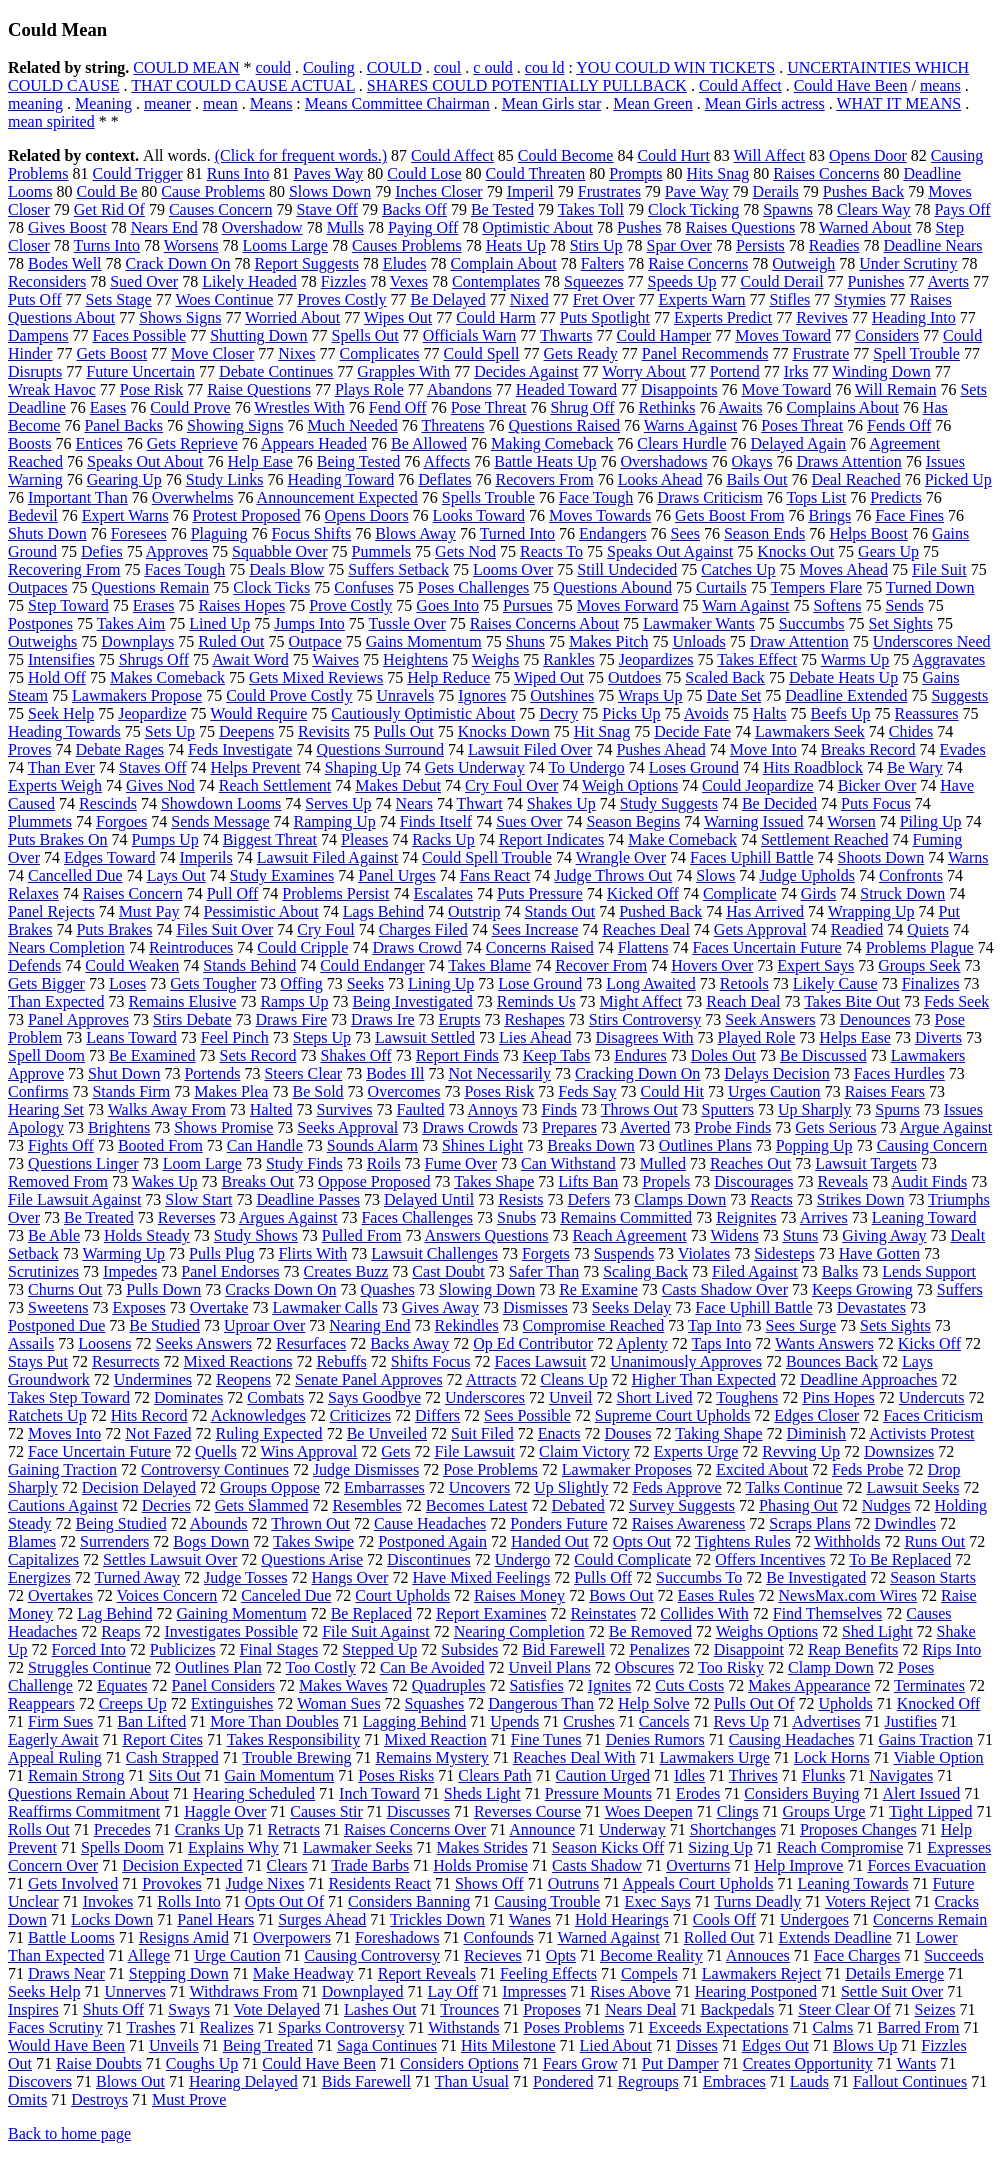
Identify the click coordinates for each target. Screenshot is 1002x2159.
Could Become (566, 155)
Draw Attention (799, 641)
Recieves (493, 1955)
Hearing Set (46, 1109)
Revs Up (741, 1721)
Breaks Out (258, 1181)
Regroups (647, 2081)
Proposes (552, 2009)
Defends (34, 965)
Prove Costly (350, 605)
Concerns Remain (930, 1919)
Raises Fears (885, 1091)
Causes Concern (221, 209)
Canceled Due (286, 1595)
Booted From (160, 1145)
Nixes (296, 353)
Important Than (78, 497)
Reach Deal (743, 1001)
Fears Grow (580, 2063)
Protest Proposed (247, 515)
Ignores (482, 695)
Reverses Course (527, 1811)
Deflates (444, 479)
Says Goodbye (374, 1397)
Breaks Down (591, 1145)
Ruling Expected (269, 1433)
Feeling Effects (548, 1973)
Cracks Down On (280, 1289)
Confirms (38, 1091)
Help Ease (260, 461)
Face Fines (909, 515)
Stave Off (326, 209)
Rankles (569, 659)
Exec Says (657, 1901)
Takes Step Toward (69, 1397)
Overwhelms (193, 497)
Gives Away (440, 1307)
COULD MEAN (186, 67)
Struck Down (902, 893)
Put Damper (680, 2063)
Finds (559, 1109)
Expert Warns (125, 515)
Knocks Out (795, 551)
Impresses (534, 1991)
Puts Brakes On (58, 839)
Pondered (563, 2081)
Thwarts (566, 335)
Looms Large (284, 245)
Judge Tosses (245, 1577)
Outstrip (474, 911)
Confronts (911, 875)
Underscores (485, 1397)
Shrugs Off (154, 659)
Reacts (771, 1199)
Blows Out (130, 2081)
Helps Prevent (256, 767)
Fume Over (461, 1163)
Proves (30, 749)
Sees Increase (535, 929)
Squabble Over (280, 551)
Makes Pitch (609, 641)
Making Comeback (552, 443)
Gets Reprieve (192, 443)
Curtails (721, 587)
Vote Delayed (277, 2009)
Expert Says (815, 965)
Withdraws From (243, 1991)
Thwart (480, 803)
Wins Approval (309, 1451)
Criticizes (360, 1415)
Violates (704, 1253)
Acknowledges (258, 1415)
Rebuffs (341, 1361)
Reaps (120, 1631)
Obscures (645, 1667)
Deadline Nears (932, 245)
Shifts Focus (431, 1361)
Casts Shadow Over (725, 1289)
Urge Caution (237, 1955)
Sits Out (174, 1775)
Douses (627, 1433)
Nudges (886, 1505)
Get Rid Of (109, 209)
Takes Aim (131, 623)
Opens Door (868, 155)
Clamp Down (831, 1667)
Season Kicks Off (608, 1847)
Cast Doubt (448, 1271)
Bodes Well (65, 263)
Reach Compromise (840, 1847)
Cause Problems (213, 191)
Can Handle (265, 1145)
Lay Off (452, 1991)
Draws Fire (292, 1019)
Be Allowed (429, 443)
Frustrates (609, 191)
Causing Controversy (373, 1955)
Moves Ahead (844, 569)
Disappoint (749, 1649)
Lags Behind (383, 911)
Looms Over (513, 569)
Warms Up (855, 659)
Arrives (824, 1217)
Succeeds (954, 1955)
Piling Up (931, 821)
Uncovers (479, 1487)
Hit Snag (602, 731)
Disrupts (35, 371)
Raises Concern (133, 893)
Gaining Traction (62, 1469)
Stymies (860, 299)
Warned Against (608, 1937)
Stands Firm (131, 1091)
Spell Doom (46, 1055)
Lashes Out (380, 2009)
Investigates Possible (231, 1631)
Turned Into (517, 533)
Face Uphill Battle (753, 1307)
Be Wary (915, 767)
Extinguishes (232, 1703)
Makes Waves (343, 1685)
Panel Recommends (705, 353)
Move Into (763, 749)
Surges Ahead (322, 1919)
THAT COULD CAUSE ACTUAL (243, 85)
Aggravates (948, 659)
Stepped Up (379, 1649)
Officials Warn (470, 335)
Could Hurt (673, 155)
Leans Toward (131, 1037)
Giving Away (884, 1235)
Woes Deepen (649, 1811)
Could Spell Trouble (487, 857)
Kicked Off (643, 893)
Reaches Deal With (574, 1757)
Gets (395, 1451)
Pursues (528, 605)
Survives (344, 1109)
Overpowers (292, 1937)
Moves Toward (783, 335)
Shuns (525, 641)
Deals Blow (286, 569)
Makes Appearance (809, 1685)
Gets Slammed (262, 1505)
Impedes (130, 1271)
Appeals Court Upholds (697, 1883)
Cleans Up (573, 1379)
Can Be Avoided (432, 1667)
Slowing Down (487, 1289)
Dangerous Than (541, 1703)
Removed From (58, 1181)
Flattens (643, 947)
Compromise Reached (594, 1325)
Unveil (571, 1397)
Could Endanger (372, 965)
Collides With (704, 1613)
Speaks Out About (145, 461)
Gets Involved (73, 1883)
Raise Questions (259, 389)
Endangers (613, 533)
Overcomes (404, 1091)
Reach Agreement (630, 1235)
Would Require (258, 713)
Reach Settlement (275, 785)
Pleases (364, 839)
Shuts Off (114, 2009)
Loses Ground (694, 767)
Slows (715, 875)
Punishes (876, 281)
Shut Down (124, 1073)
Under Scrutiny (908, 263)
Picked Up (958, 479)
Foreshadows (397, 1937)
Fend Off (398, 407)
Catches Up (738, 569)
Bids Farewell (366, 2081)
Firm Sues (60, 1721)
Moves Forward (628, 605)
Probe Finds (732, 1127)
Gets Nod (465, 551)
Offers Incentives (770, 1559)
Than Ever (61, 767)
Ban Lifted (151, 1721)
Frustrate (820, 353)
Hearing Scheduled (254, 1793)
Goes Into (447, 605)
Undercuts (932, 1397)
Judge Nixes (265, 1883)
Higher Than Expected (704, 1379)
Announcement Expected (337, 497)
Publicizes (183, 1649)
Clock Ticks (271, 587)
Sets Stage (119, 299)
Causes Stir (326, 1811)
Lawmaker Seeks (358, 1847)
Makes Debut (398, 785)
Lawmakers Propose (137, 695)
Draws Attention (848, 461)
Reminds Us (536, 1001)
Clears (287, 1865)
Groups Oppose (270, 1487)
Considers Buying (801, 1793)
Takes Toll (591, 209)
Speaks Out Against (670, 551)
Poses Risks (396, 1775)
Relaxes (33, 893)
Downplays (137, 641)
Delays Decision (776, 1073)
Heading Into (914, 317)
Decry (558, 713)
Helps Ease (855, 1037)
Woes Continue (224, 299)
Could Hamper (664, 335)
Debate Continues (276, 371)
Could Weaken (132, 965)
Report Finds (457, 1055)
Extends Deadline (834, 1937)
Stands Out (559, 911)
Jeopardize (152, 713)
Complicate (740, 893)
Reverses (187, 1217)
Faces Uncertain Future (766, 947)
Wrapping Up (871, 911)
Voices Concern (167, 1595)
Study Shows (256, 1235)
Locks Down (112, 1919)
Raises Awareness (689, 1523)
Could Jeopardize (758, 785)
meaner (167, 103)
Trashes (150, 2027)
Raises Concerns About (544, 623)
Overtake (219, 1307)
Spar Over (679, 245)
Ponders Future (558, 1523)
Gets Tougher (213, 983)
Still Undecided (627, 569)
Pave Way (697, 191)
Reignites (746, 1217)
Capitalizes (43, 1559)
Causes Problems (407, 245)
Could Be (106, 191)
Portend (735, 371)
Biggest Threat (270, 839)
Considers (887, 335)
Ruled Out (231, 641)
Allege (149, 1955)
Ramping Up (335, 821)
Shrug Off (582, 407)
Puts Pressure (540, 893)
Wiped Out (549, 677)
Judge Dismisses (366, 1469)
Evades (962, 749)
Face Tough (596, 497)
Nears (414, 803)
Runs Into (238, 173)
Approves (177, 551)
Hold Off (57, 677)
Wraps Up (650, 695)
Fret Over (604, 299)
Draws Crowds (470, 1127)
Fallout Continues (910, 2081)
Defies (102, 551)
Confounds (499, 1937)
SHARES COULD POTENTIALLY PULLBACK (527, 85)
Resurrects (126, 1361)
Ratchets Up (47, 1415)
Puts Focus (876, 803)
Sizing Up (720, 1847)
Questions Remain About (88, 1793)
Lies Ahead (535, 1037)
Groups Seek (919, 965)
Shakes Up (561, 803)
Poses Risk (499, 1091)
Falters (603, 263)
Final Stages (279, 1649)
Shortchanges (733, 1829)
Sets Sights (895, 1325)
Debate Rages (120, 749)
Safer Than (544, 1271)
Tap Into (715, 1325)
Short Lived (655, 1397)
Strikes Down (861, 1199)
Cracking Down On (637, 1073)
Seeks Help (44, 1991)
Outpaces (38, 587)
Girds (819, 893)
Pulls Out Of (754, 1703)
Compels (649, 1973)
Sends (904, 605)
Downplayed (363, 1991)
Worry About (644, 371)
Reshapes (534, 1019)
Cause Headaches (430, 1523)
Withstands (463, 2027)
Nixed (529, 299)
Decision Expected (182, 1865)
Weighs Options (767, 1631)
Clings (738, 1811)
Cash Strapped (172, 1757)
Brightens (119, 1127)
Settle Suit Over (892, 1991)
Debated (577, 1505)
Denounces (875, 1019)
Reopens (243, 1379)
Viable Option (938, 1757)
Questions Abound (612, 587)
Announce (542, 1829)
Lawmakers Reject (762, 1973)
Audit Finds (929, 1181)
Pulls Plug (221, 1253)
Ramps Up (294, 1001)
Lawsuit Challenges (434, 1253)
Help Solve (654, 1703)
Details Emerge (894, 1973)
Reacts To (551, 551)
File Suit (939, 569)
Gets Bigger (46, 983)
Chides (911, 731)
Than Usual (472, 2081)
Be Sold (317, 1091)
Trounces (469, 2009)
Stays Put (38, 1361)
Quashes (387, 1289)
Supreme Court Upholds (673, 1415)
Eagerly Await (53, 1739)
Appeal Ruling (55, 1757)
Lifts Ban (588, 1181)
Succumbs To (699, 1577)
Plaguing (219, 533)
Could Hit (672, 1091)
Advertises (826, 1721)
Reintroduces (191, 947)
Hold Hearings (622, 1919)
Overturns (698, 1865)
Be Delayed (448, 299)
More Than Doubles (274, 1721)
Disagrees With (644, 1037)
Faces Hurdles (899, 1073)
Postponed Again (432, 1541)
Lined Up (219, 623)
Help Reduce (448, 677)
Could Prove (190, 407)
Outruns (574, 1883)
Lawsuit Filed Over (530, 749)
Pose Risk (152, 389)
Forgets (546, 1253)
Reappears (41, 1703)
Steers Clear (303, 1073)
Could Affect (740, 85)
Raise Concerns (698, 263)
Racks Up (443, 839)
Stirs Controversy (645, 1019)
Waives (335, 659)
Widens (734, 1235)
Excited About (762, 1469)
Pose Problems (490, 1469)
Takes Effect (757, 659)
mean (220, 103)
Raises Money (519, 1595)
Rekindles (467, 1325)
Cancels (664, 1721)
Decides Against (526, 371)
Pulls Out (404, 731)
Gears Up (888, 551)
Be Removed (650, 1631)
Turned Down (930, 587)
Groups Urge (824, 1811)
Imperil (530, 191)
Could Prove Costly (289, 695)
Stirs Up (596, 245)
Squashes (435, 1703)
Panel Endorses (230, 1271)
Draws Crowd (416, 947)
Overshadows (663, 461)
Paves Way (328, 173)
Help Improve (798, 1865)
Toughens (747, 1397)
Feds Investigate (240, 749)
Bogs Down (211, 1541)
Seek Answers (770, 1019)
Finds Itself (436, 821)
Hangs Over (350, 1577)
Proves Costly (341, 299)
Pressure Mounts (598, 1793)
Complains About (842, 407)
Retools (744, 983)
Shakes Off (355, 1055)
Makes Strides (482, 1847)
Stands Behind (249, 965)
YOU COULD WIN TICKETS (675, 67)
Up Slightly (571, 1487)
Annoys (493, 1109)
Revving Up (801, 1451)
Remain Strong (76, 1775)
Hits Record (149, 1415)
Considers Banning (409, 1901)
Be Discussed (823, 1055)
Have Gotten (879, 1253)
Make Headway (303, 1973)
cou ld (545, 67)
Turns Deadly (757, 1901)
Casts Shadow (597, 1865)
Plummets (40, 821)
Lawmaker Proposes (627, 1469)
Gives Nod (160, 785)
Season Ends (764, 533)
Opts (561, 1955)
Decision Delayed (139, 1487)
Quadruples (449, 1685)
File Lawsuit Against (74, 1199)
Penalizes (659, 1649)
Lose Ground (540, 983)
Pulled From (362, 1235)
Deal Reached (855, 479)
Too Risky (731, 1667)
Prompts (635, 173)
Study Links (225, 479)
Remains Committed (626, 1217)
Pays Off (962, 209)
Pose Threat (489, 407)
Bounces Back (832, 1361)
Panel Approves (78, 1019)
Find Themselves (827, 1613)
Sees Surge (801, 1325)
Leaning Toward (924, 1217)
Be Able (54, 1235)
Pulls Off (603, 1577)
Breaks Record (868, 749)
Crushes (589, 1721)
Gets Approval (760, 929)
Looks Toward (479, 515)
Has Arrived (765, 911)
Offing (301, 983)
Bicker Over (877, 785)
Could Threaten (536, 173)
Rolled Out (719, 1937)
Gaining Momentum (241, 1613)
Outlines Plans (705, 1145)
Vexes (409, 281)
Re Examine (598, 1289)
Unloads (698, 641)
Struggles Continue (89, 1667)
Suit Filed (482, 1433)
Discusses (418, 1811)
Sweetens (58, 1307)
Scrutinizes (43, 1271)
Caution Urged (603, 1775)
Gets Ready (581, 353)
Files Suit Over (224, 929)
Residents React (379, 1883)
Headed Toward (566, 389)
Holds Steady (147, 1235)
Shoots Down (881, 857)
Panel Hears (215, 1919)
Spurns (897, 1109)
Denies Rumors (655, 1739)
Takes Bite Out (852, 1001)
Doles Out (723, 1055)
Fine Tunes (546, 1739)
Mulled (663, 1163)
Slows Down (330, 191)
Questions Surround (380, 749)
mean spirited (51, 121)
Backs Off (414, 209)
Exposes (138, 1307)
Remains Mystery (432, 1757)
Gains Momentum (424, 641)
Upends (514, 1721)
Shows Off (489, 1883)
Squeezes (594, 281)
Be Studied (164, 1325)
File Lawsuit (475, 1451)
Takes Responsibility (294, 1739)
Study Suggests (669, 803)
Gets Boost (111, 353)
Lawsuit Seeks (913, 1487)
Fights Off (61, 1145)
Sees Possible (527, 1415)
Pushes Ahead (660, 749)
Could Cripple (302, 947)
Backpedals (737, 2009)
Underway (632, 1829)
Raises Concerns (826, 173)
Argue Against (946, 1127)
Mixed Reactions (238, 1361)
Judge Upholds (807, 875)
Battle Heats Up (545, 461)
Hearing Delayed (243, 2081)
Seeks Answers (204, 1343)
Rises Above (630, 1991)
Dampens (38, 335)
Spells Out (365, 335)
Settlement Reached (825, 839)
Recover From (601, 965)
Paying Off (423, 227)
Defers (589, 1199)
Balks (840, 1271)
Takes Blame (489, 965)
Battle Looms (71, 1937)
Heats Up (516, 245)
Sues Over (529, 821)
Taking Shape (718, 1433)
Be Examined (152, 1055)
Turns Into (107, 245)
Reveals (842, 1181)
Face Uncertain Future (99, 1451)
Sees (685, 533)
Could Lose (424, 173)
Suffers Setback (398, 569)
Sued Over (144, 281)
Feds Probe (868, 1469)
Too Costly (321, 1667)
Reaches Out (750, 1163)
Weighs (496, 659)
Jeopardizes (656, 659)
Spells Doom (122, 1847)
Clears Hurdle (681, 443)
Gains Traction (925, 1739)
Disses (697, 2045)
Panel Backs (123, 425)
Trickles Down (437, 1919)
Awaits (741, 407)
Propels (666, 1181)
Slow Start (198, 1199)
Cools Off (724, 1919)
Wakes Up (165, 1181)
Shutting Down (258, 335)
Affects (446, 461)
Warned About (865, 227)
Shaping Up (363, 767)
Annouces (758, 1955)
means (940, 85)
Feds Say (587, 1091)
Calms (832, 2027)
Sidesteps (784, 1253)
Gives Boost (67, 227)
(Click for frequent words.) (301, 155)
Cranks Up (209, 1829)
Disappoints (679, 389)
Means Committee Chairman (397, 103)
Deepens (246, 731)
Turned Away (138, 1577)
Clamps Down (680, 1199)
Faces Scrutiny (55, 2027)
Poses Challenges (474, 587)
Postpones (40, 623)
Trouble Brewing (296, 1757)
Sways (189, 2009)
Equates (122, 1685)
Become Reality (651, 1955)
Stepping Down (179, 1973)
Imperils (205, 857)
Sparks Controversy (341, 2027)
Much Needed (353, 425)
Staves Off (153, 767)
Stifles (789, 299)
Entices (99, 443)
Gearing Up (124, 479)
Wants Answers (824, 1343)
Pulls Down (163, 1289)
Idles (689, 1775)
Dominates (188, 1397)
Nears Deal (641, 2009)
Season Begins (633, 821)
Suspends (624, 1253)
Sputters (728, 1109)
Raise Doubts (99, 2063)
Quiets (928, 929)
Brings (829, 515)
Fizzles (343, 281)
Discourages (753, 1181)
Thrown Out (310, 1523)
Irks (796, 371)
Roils (384, 1163)
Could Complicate (632, 1559)
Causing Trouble (547, 1901)
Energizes (39, 1577)
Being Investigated (412, 1001)
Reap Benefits (853, 1649)
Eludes (405, 263)
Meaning (103, 103)
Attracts (491, 1379)
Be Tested (502, 209)
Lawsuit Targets (866, 1163)
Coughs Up (202, 2063)
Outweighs (42, 641)
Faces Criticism (933, 1415)
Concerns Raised (540, 947)
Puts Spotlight (605, 317)
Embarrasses (384, 1487)
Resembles (366, 1505)
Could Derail (781, 281)
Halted (271, 1109)
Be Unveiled (387, 1433)
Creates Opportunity (808, 2063)
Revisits (324, 731)
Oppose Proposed (374, 1181)
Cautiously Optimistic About (423, 713)
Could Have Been (851, 85)
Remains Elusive (182, 1001)
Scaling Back (645, 1271)
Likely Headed (249, 281)
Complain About (503, 263)
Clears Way (874, 209)
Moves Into (64, 1433)
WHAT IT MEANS (898, 103)
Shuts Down (47, 533)
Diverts (938, 1037)
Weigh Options (630, 785)
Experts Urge (696, 1451)
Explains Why (233, 1847)
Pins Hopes (838, 1397)
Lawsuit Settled (425, 1037)
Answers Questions (487, 1235)
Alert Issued (922, 1793)
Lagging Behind (415, 1721)
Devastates (871, 1307)
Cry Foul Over (511, 785)
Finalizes (931, 983)
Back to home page (69, 2133)
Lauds (809, 2081)
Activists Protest (921, 1433)
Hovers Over (712, 965)
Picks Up (631, 713)
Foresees (139, 533)
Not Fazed (158, 1433)
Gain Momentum (279, 1775)
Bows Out (621, 1595)
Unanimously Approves (686, 1361)
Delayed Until (429, 1199)
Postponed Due (56, 1325)
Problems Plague (920, 947)
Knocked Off (939, 1703)
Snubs (516, 1217)
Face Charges (857, 1955)
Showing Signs (235, 425)
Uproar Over (264, 1325)
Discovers (40, 2081)
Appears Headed (314, 443)
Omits (27, 2099)
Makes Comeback (167, 677)
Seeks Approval (347, 1127)
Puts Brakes (114, 929)
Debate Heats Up (843, 677)
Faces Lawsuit (540, 1361)
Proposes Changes (858, 1829)
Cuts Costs (689, 1685)
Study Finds (304, 1163)
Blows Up (865, 2045)
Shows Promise (223, 1127)
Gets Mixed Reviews (316, 677)
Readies (834, 245)
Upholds (846, 1703)
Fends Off (899, 425)
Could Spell (482, 353)
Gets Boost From (729, 515)
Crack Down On (178, 263)
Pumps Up (165, 839)
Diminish (817, 1433)
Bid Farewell (563, 1649)
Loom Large (202, 1163)
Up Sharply (814, 1109)
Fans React (495, 875)
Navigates (901, 1775)
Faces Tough (184, 569)
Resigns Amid (184, 1937)
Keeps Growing (862, 1289)
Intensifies (61, 659)
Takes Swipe (313, 1541)
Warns (968, 857)
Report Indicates (551, 839)
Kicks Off (929, 1343)
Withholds (847, 1541)
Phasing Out (798, 1505)
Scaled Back (725, 677)
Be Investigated (816, 1577)
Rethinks (667, 407)
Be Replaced (371, 1613)
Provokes (172, 1883)
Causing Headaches (792, 1739)
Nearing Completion (519, 1631)
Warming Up (123, 1253)
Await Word (250, 659)
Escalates (443, 893)
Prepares (569, 1127)
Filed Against (755, 1271)
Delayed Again (799, 443)
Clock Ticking (693, 209)
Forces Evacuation (926, 1865)
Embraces (734, 2081)
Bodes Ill (395, 1073)
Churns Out (65, 1289)
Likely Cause (835, 983)
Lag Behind (114, 1613)
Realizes (227, 2027)
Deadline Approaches (868, 1379)
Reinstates (604, 1613)
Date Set (734, 695)
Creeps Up (133, 1703)
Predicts (896, 497)
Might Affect (640, 1001)
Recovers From (544, 479)
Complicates (380, 353)
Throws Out (639, 1109)
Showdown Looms (221, 803)
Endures (640, 1055)
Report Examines (491, 1613)
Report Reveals (427, 1973)
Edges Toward (109, 857)
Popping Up (814, 1145)
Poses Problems (574, 2027)
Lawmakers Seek (810, 731)
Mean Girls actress (765, 103)
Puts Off (35, 299)
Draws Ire (383, 1019)
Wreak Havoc (52, 389)
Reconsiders (47, 281)
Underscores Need (932, 641)
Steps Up (322, 1037)
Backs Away (409, 1343)
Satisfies (536, 1685)
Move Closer (212, 353)
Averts (948, 281)
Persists (760, 245)
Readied (857, 929)
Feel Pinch (235, 1037)
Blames (32, 1541)
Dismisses (535, 1307)
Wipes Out (398, 317)
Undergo (523, 1559)
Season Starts (933, 1577)
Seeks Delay (632, 1307)
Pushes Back (863, 191)
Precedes (122, 1829)
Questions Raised (565, 425)
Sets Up (170, 731)
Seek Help (61, 713)
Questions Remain (151, 587)
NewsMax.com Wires (847, 1595)
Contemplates (496, 281)
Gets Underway (475, 767)
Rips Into (951, 1649)
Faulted (420, 1109)
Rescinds (108, 803)
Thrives (753, 1775)
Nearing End (369, 1325)
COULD (394, 67)
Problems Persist (335, 893)
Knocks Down (504, 731)
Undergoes (814, 1919)
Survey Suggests (682, 1505)
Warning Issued (754, 821)
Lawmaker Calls (324, 1307)
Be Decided (779, 803)
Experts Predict (723, 317)
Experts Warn (702, 299)
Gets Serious (835, 1127)
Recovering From (64, 569)
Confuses (364, 587)
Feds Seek (956, 1001)
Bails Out (757, 479)
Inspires (33, 2009)
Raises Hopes (242, 605)
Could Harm (496, 317)
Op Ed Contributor (533, 1343)
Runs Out (934, 1541)
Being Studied (121, 1523)
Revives (822, 317)
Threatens (452, 425)
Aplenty (642, 1343)
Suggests (959, 695)
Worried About (292, 317)
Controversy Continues (215, 1469)
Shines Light (482, 1145)
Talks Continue (793, 1487)
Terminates (929, 1685)
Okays (752, 461)
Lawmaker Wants (699, 623)
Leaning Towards (852, 1883)
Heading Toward (341, 479)
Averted (645, 1127)
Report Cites (163, 1739)
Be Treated (99, 1217)
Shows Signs (180, 317)
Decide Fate (692, 731)
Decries (166, 1505)
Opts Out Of (284, 1901)
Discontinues (429, 1559)
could (274, 67)
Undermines (153, 1379)
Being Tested (358, 461)
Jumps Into (309, 623)
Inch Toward (379, 1793)
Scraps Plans (809, 1523)
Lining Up (441, 983)
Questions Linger (83, 1163)
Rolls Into (189, 1901)
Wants (917, 2063)
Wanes (530, 1919)
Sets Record (258, 1055)
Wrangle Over (621, 857)
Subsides (469, 1649)
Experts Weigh (55, 785)
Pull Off (233, 893)
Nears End (164, 227)
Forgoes (121, 821)
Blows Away (415, 533)
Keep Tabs (556, 1055)
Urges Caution (774, 1091)
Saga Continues (387, 2045)
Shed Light (877, 1631)
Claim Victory (584, 1451)
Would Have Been (66, 2045)
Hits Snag (718, 173)
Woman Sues (339, 1703)
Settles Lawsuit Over (170, 1559)
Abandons (459, 389)
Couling (329, 67)
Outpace (314, 641)
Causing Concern (932, 1145)
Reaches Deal (646, 929)
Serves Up (338, 803)
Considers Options (459, 2063)
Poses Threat (802, 425)
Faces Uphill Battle (752, 857)
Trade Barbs (370, 1865)
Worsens (191, 245)
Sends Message (220, 821)
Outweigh (803, 263)
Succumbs (812, 623)
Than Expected (56, 1001)
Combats (275, 1397)
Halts (770, 713)
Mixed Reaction (435, 1739)
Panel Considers (224, 1685)
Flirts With (312, 1253)
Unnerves (134, 1991)
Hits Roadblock (813, 767)
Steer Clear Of (844, 2009)
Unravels (405, 695)
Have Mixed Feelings (481, 1577)
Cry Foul (325, 929)
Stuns (801, 1235)
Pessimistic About (261, 911)
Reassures (927, 713)
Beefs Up (841, 713)
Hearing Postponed (756, 1991)
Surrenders (114, 1541)
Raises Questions (740, 227)
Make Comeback (682, 839)
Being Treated (268, 2045)
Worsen (851, 821)
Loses (127, 983)
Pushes (639, 227)
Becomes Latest (477, 1505)
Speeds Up (682, 281)
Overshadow (262, 227)
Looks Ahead (660, 479)
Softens (837, 605)
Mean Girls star (552, 103)
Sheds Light (482, 1793)
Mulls (345, 227)
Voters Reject (867, 1901)
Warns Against (690, 425)
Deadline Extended (846, 695)
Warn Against (745, 605)
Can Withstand (568, 1163)
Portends (212, 1073)
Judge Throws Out (613, 875)
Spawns (788, 209)
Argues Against (288, 1217)
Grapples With (403, 371)
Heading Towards (64, 731)
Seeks (365, 983)
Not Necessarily (499, 1073)
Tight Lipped (930, 1811)
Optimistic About (537, 227)
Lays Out (176, 875)
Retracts (294, 1829)
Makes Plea (231, 1091)
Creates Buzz (346, 1271)
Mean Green (653, 103)
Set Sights (901, 623)
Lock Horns (832, 1757)
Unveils (174, 2045)
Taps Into (722, 1343)
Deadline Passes (308, 1199)
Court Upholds (402, 1595)
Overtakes (60, 1595)
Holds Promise (480, 1865)
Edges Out (775, 2045)
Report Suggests (306, 263)
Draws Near (66, 1973)
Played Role (757, 1037)
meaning (35, 103)
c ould (493, 67)
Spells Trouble (488, 497)
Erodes (698, 1793)
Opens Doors (367, 515)
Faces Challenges (417, 1217)
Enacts (559, 1433)
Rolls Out (39, 1829)
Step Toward (68, 605)
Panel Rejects (51, 911)
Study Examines (282, 875)
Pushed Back (660, 911)
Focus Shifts (312, 533)
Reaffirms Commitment (84, 1811)
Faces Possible (139, 335)
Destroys (99, 2099)
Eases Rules (716, 1595)
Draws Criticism (709, 497)
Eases (108, 407)
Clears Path (494, 1775)
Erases (154, 605)
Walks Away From (167, 1109)
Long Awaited (651, 983)
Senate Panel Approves (369, 1379)
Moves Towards (600, 515)
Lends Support (929, 1271)
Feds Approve (676, 1487)
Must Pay (149, 911)
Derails (776, 191)
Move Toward (786, 389)
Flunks (824, 1775)
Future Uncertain (140, 371)
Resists (520, 1199)
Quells (216, 1451)
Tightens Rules (743, 1541)
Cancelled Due (75, 875)
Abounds (219, 1523)
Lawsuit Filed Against (327, 857)
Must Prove (189, 2099)
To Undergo (586, 767)
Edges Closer (816, 1415)
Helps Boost (868, 533)
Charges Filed (423, 929)
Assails (31, 1343)
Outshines (562, 695)
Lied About (616, 2045)
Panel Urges (396, 875)
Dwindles (905, 1523)
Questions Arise (312, 1559)
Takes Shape (494, 1181)
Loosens (104, 1343)
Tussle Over (407, 623)
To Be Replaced (900, 1559)
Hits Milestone (508, 2045)
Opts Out (642, 1541)
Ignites (610, 1685)
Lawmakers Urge (714, 1757)
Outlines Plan (218, 1667)
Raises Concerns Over (415, 1829)
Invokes (108, 1901)
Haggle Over (225, 1811)
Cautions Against (63, 1505)
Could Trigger (137, 173)
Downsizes (899, 1451)
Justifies (911, 1721)
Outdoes (634, 677)
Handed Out (550, 1541)
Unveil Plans (550, 1667)
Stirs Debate (192, 1019)
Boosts (30, 443)
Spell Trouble (916, 353)
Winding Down (881, 371)
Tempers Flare (816, 587)
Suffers (960, 1289)
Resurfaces (311, 1343)
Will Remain (896, 389)
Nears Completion (66, 947)
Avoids (706, 713)
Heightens (415, 659)
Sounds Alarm (372, 1145)
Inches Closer (439, 191)
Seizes (935, 2009)
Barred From (918, 2027)
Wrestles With (299, 407)
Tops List (816, 497)
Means (271, 103)
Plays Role (369, 389)
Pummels (382, 551)
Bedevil (33, 515)
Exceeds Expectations (718, 2027)
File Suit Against (376, 1631)
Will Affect (769, 155)
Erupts (460, 1019)
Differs (437, 1415)
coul (448, 67)
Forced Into (89, 1649)
